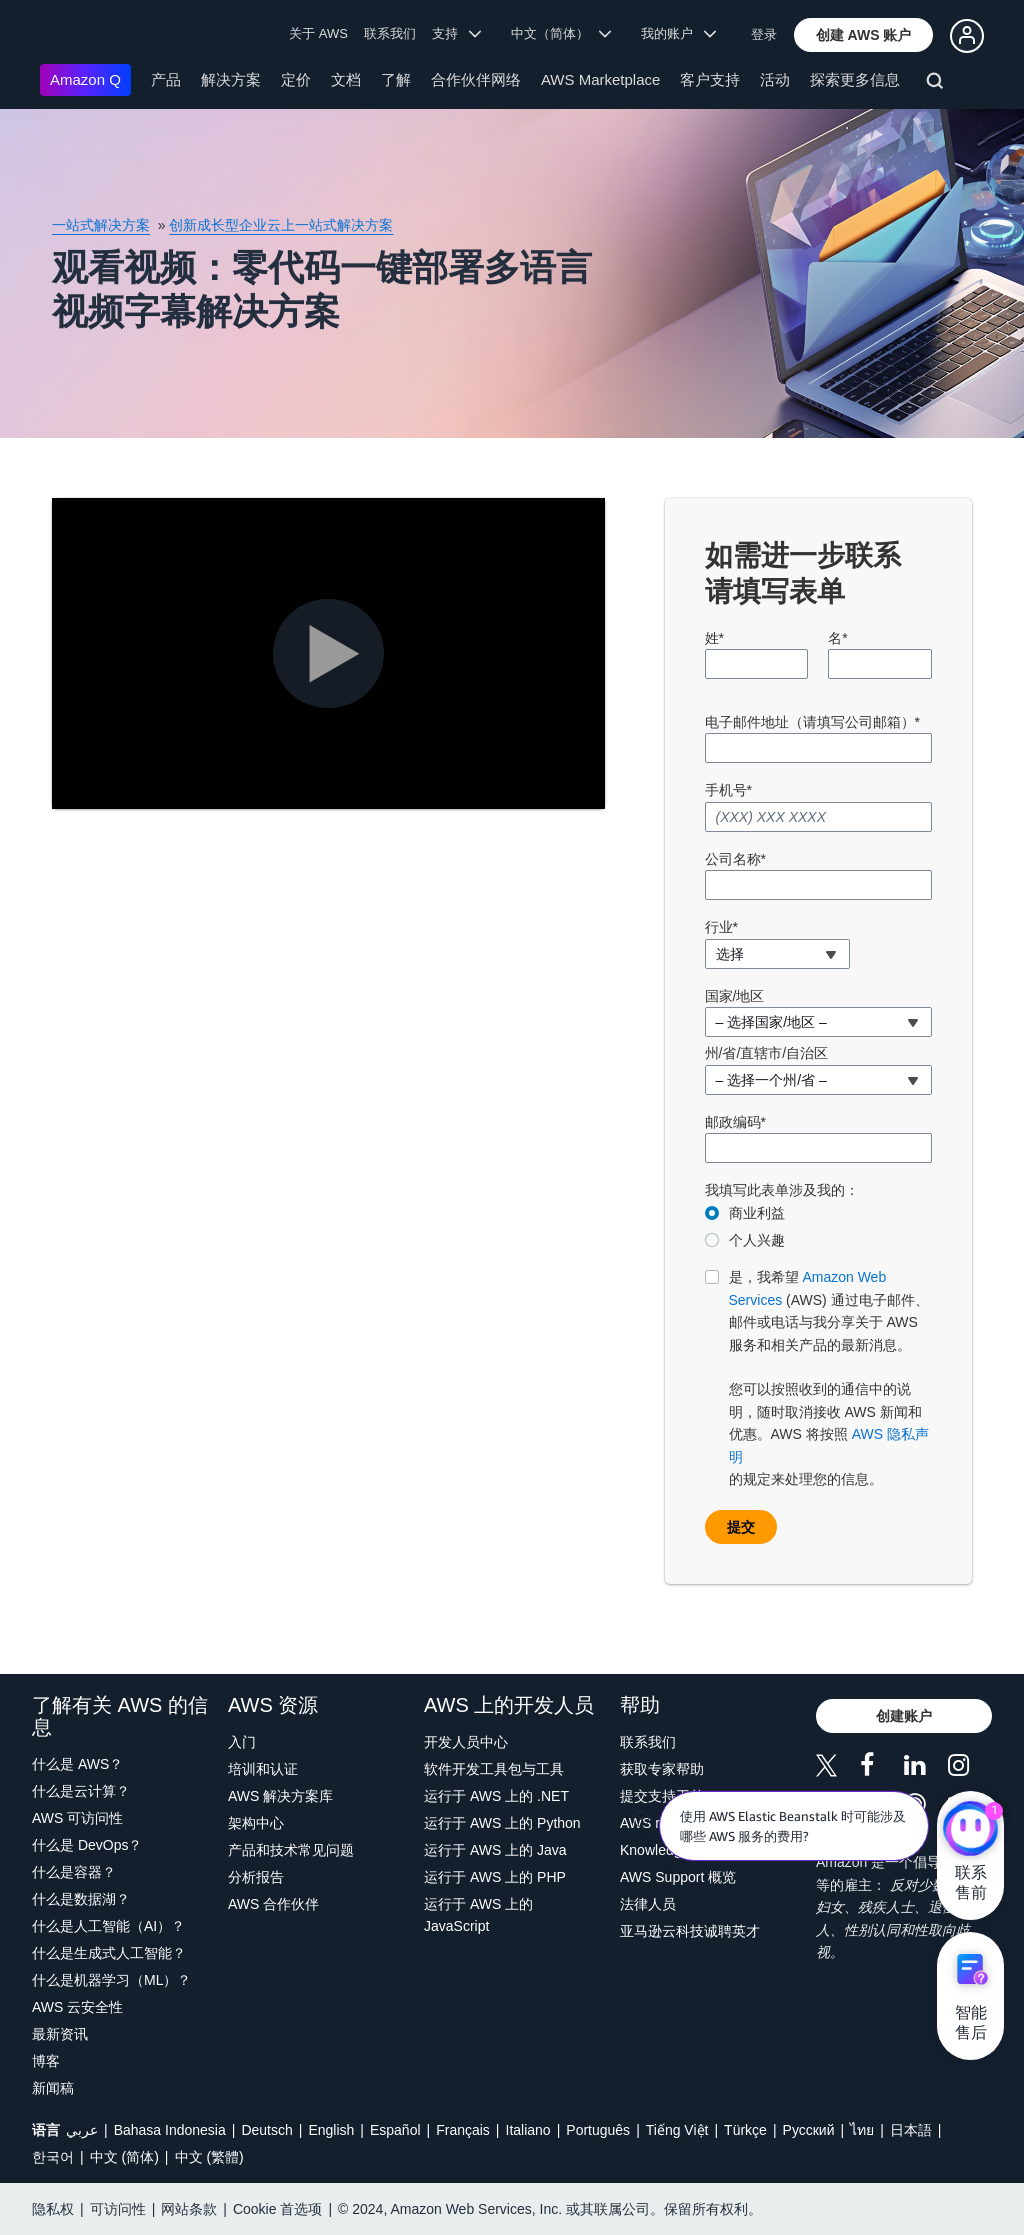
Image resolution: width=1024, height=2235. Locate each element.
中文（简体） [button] (561, 33)
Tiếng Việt (677, 2130)
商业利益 (757, 1213)
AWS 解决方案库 (280, 1796)
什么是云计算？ (81, 1791)
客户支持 (710, 79)
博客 (46, 2061)
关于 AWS (318, 33)
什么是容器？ (74, 1872)
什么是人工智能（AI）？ (108, 1926)
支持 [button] (456, 33)
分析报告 (256, 1877)
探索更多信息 (855, 79)
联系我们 (390, 33)
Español (395, 2130)
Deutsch (266, 2130)
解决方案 (231, 79)
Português (598, 2130)
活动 (775, 79)
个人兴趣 (757, 1240)
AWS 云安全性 (77, 2007)
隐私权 (53, 2209)
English (331, 2130)
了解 (396, 79)
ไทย (862, 2130)
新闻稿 (53, 2088)
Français (463, 2130)
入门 (242, 1742)
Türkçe (745, 2130)
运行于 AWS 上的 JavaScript (478, 1915)
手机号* (728, 790)
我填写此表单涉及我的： (782, 1190)
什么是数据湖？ (81, 1899)
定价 (296, 79)
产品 (166, 79)
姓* (714, 638)
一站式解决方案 (101, 225)
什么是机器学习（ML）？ (111, 1980)
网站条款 (189, 2209)
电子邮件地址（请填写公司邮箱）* (812, 722)
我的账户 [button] (678, 33)
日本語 (911, 2130)
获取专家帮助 (662, 1769)
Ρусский (809, 2130)
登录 (764, 34)
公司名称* (735, 859)
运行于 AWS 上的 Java (495, 1850)
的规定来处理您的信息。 (831, 1376)
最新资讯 (60, 2034)
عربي (82, 2130)
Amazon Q (85, 79)
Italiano (528, 2130)
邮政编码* (735, 1122)
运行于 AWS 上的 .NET (496, 1796)
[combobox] (777, 954)
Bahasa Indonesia (170, 2130)
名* (837, 638)
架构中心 (256, 1823)
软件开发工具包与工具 (494, 1769)
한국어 (53, 2157)
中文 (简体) (124, 2157)
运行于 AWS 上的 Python (502, 1823)
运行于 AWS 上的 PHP (495, 1877)
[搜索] (937, 84)
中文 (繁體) (209, 2157)
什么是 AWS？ (77, 1764)
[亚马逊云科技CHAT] (970, 1831)
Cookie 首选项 (277, 2209)
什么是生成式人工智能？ (109, 1953)
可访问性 (118, 2209)
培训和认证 (263, 1769)
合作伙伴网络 (476, 79)
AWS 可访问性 (77, 1818)
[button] (864, 35)
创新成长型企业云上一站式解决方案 (281, 225)
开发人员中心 (466, 1742)
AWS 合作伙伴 (273, 1904)
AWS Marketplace (600, 79)
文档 (346, 79)
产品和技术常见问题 (291, 1850)
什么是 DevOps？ (87, 1845)
